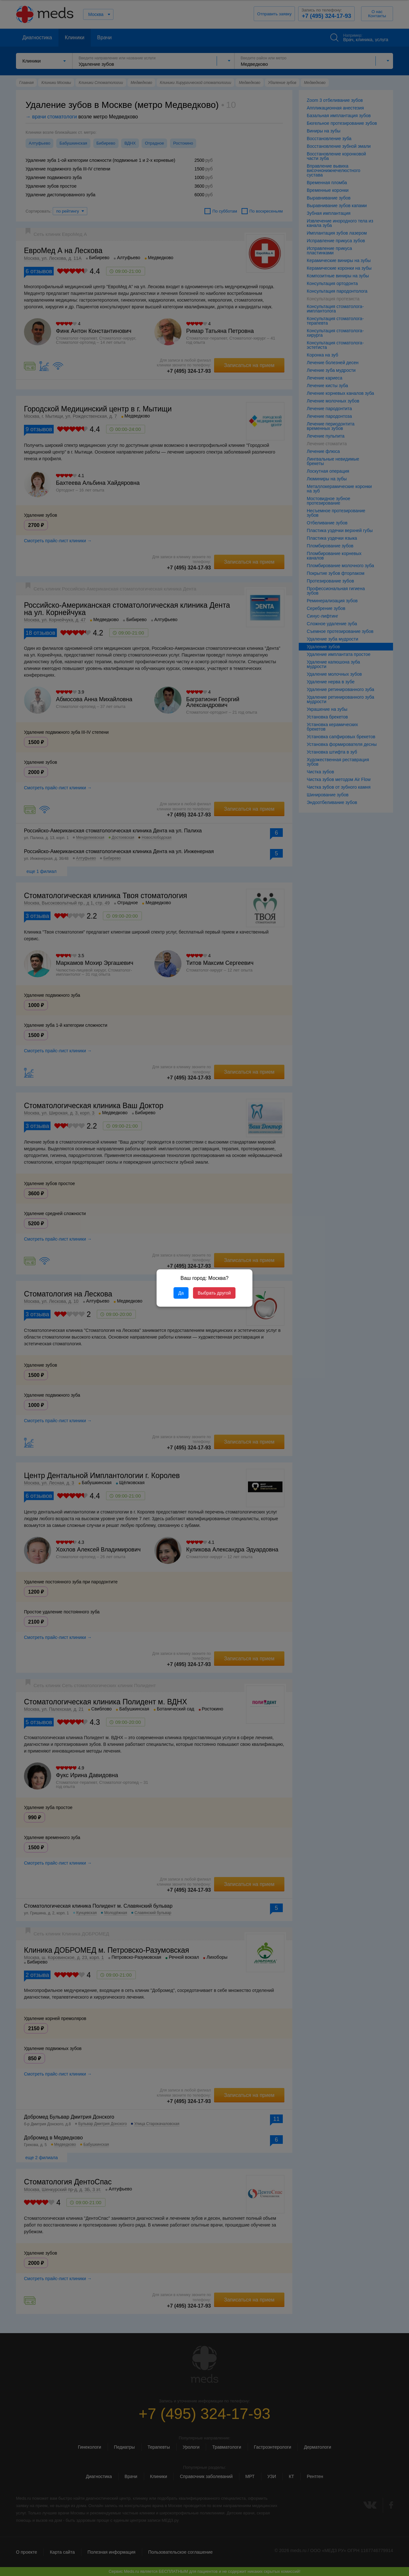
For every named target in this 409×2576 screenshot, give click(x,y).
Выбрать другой (214, 1293)
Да (181, 1293)
